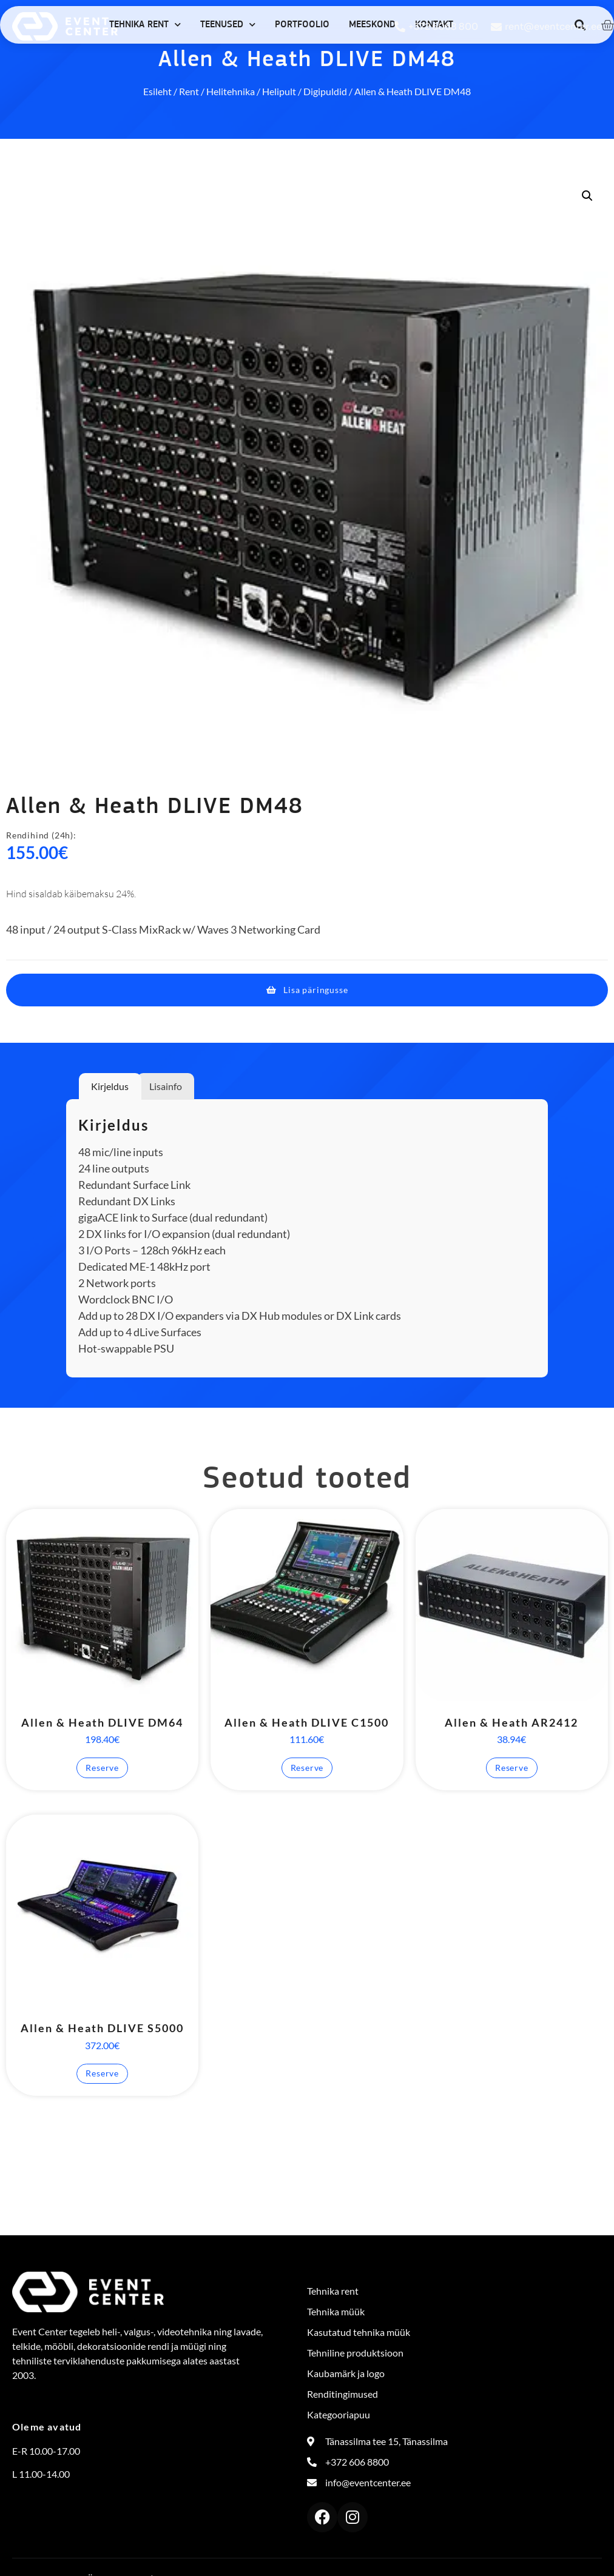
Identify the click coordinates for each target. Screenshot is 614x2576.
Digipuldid (325, 91)
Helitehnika (230, 91)
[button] (587, 196)
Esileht (157, 91)
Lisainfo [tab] (165, 1086)
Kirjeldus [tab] (110, 1086)
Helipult (279, 91)
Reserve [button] (102, 1767)
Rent (189, 91)
